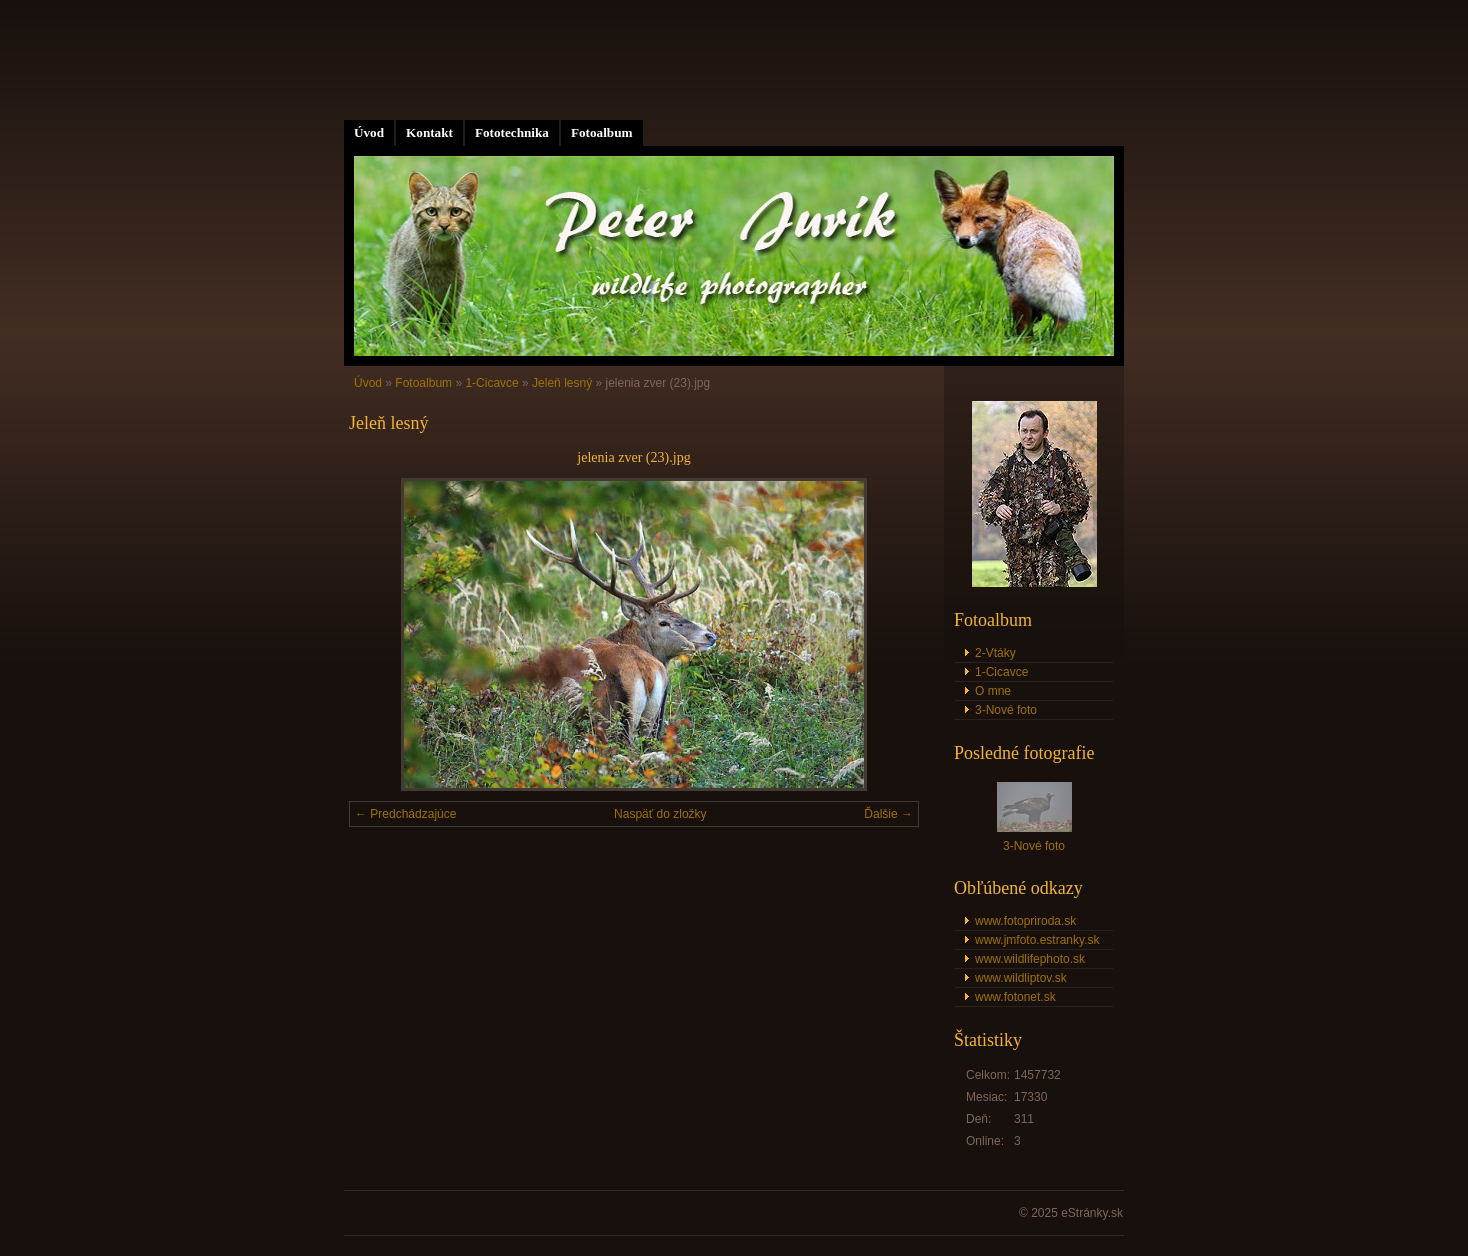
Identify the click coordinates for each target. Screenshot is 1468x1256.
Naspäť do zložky (660, 814)
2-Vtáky (995, 653)
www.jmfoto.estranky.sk (1037, 940)
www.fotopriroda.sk (1025, 921)
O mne (993, 691)
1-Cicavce (491, 383)
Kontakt (429, 132)
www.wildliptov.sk (1021, 978)
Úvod (369, 132)
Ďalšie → (888, 814)
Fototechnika (512, 132)
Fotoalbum (602, 132)
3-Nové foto (1006, 710)
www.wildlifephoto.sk (1030, 959)
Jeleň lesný (562, 383)
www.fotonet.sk (1015, 997)
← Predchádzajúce (405, 814)
